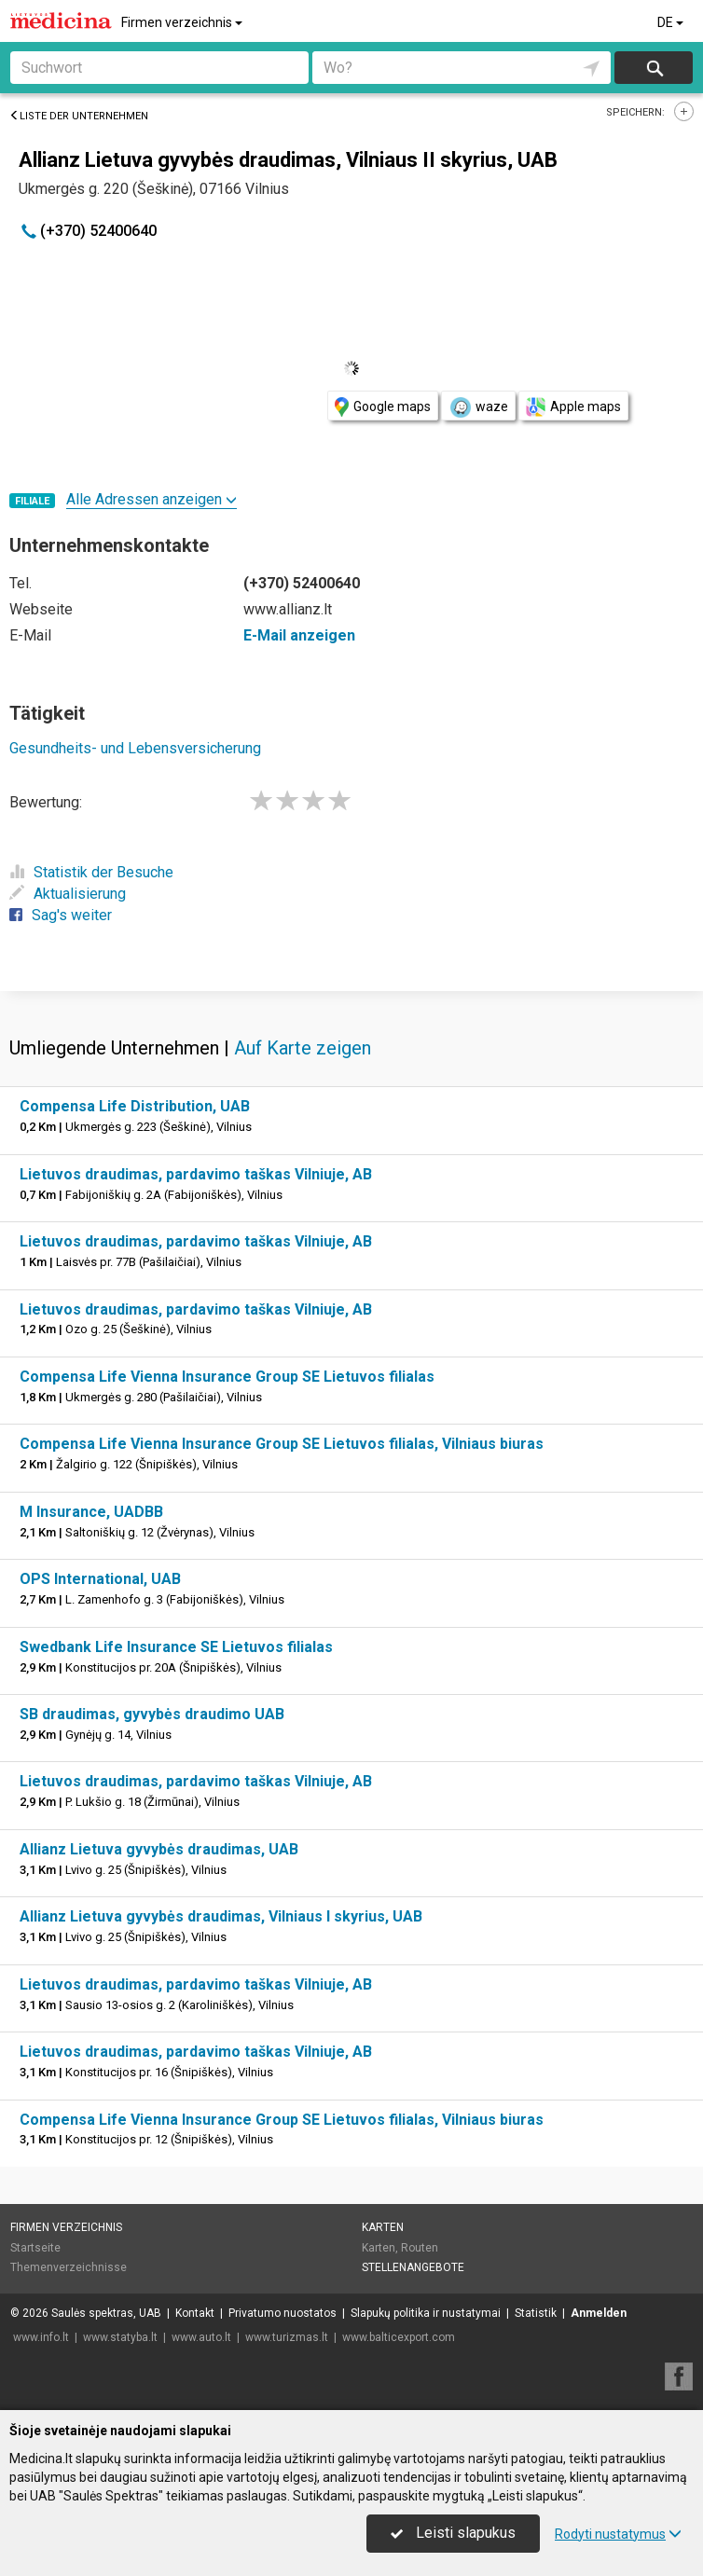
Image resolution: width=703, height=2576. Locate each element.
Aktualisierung (67, 893)
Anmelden (599, 2313)
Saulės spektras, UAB (106, 2313)
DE (671, 22)
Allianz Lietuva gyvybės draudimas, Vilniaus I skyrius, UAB (221, 1916)
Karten (383, 2227)
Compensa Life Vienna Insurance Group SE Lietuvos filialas (227, 1376)
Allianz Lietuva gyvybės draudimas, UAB (159, 1849)
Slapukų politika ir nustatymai (426, 2313)
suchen (653, 67)
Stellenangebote (413, 2267)
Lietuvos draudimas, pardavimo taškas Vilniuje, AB (196, 1174)
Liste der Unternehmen (78, 116)
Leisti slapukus (453, 2533)
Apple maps (573, 407)
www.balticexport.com (398, 2337)
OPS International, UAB (100, 1579)
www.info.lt (41, 2337)
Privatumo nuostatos (282, 2313)
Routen (419, 2247)
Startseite (35, 2247)
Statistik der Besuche (91, 872)
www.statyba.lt (120, 2337)
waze (478, 407)
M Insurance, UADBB (91, 1512)
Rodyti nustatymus (618, 2534)
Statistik (536, 2313)
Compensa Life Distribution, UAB (135, 1106)
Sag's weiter (60, 915)
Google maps (383, 407)
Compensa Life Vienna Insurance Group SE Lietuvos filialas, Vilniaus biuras (282, 1444)
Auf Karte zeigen (302, 1048)
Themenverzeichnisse (68, 2267)
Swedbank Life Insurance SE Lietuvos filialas (176, 1647)
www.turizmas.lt (286, 2337)
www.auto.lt (201, 2337)
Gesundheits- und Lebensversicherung (135, 748)
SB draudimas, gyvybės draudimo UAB (152, 1714)
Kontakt (194, 2313)
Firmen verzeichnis (183, 22)
